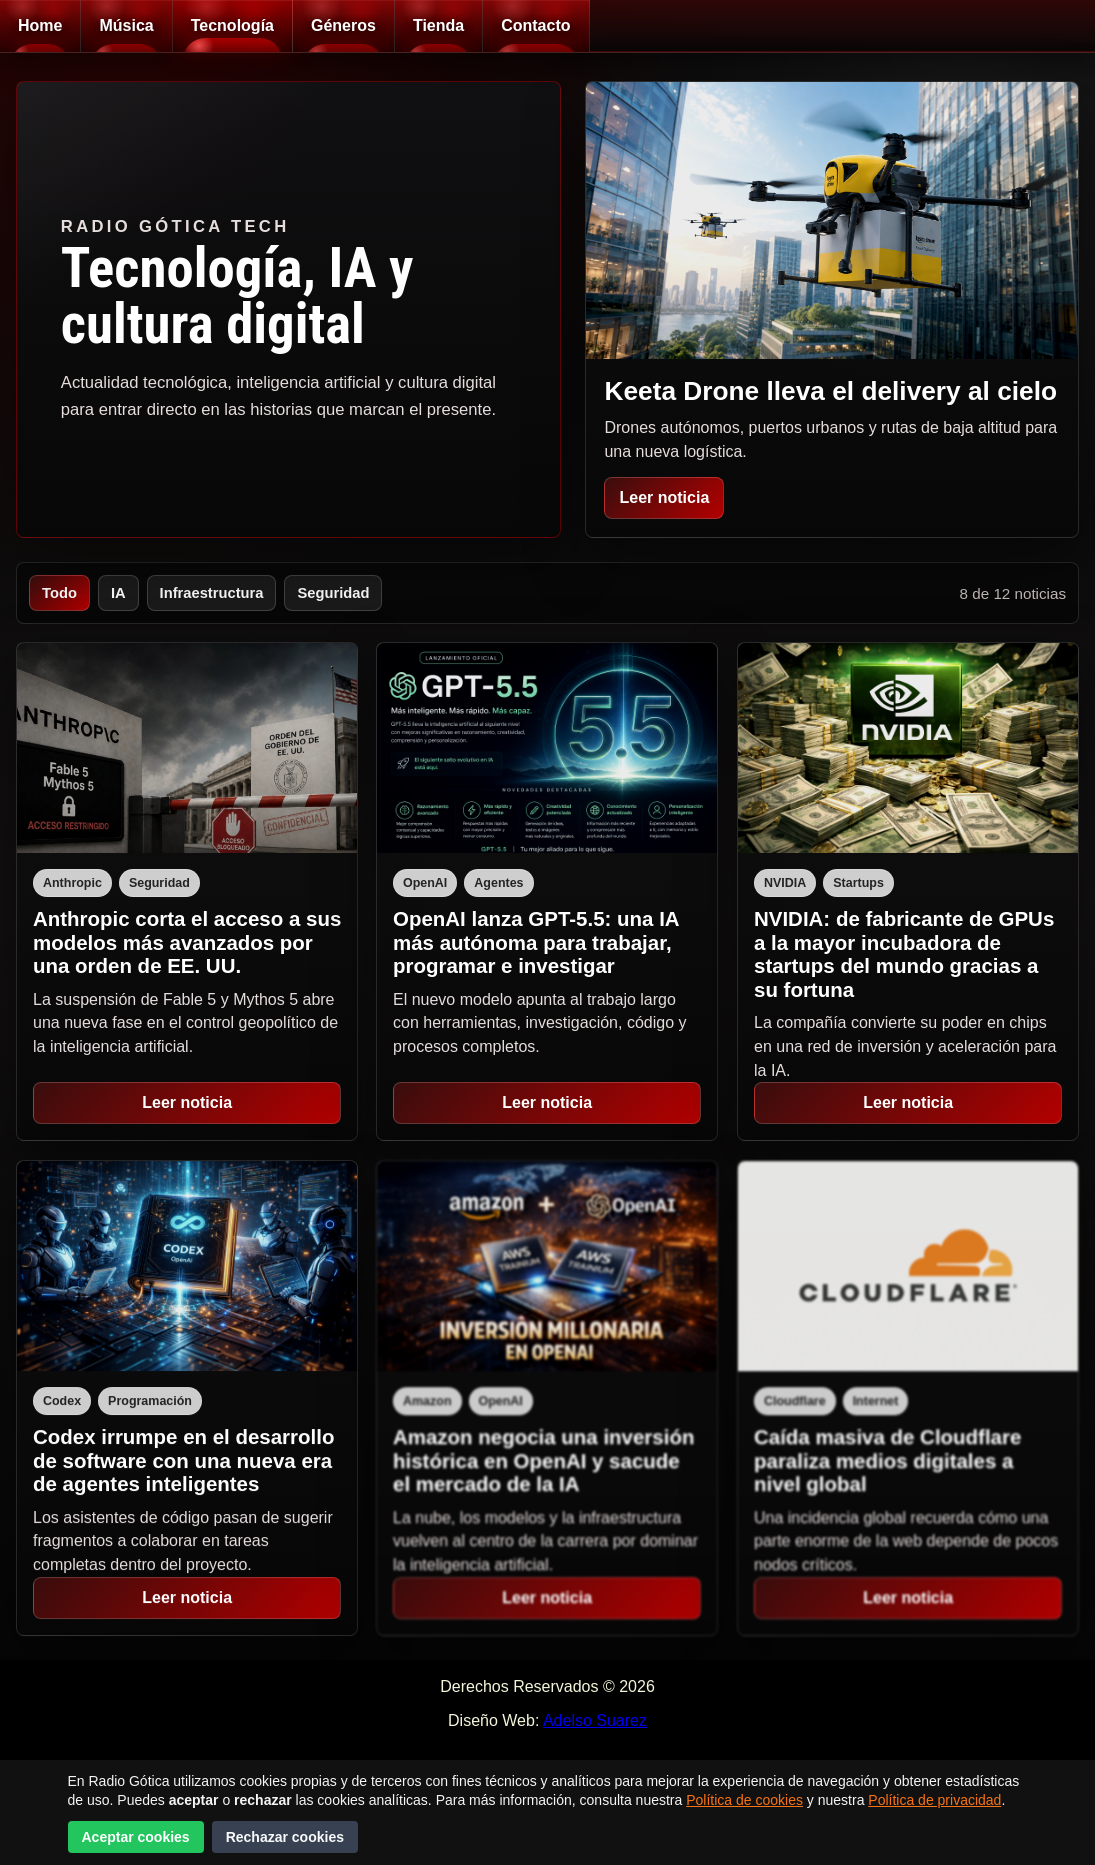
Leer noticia (664, 497)
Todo (59, 593)
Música (126, 25)
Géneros (343, 25)
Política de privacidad (934, 1800)
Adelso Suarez (595, 1720)
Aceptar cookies (136, 1837)
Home (40, 25)
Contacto (535, 25)
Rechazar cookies (285, 1837)
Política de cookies (744, 1800)
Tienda (438, 25)
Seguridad (333, 593)
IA (118, 593)
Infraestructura (212, 593)
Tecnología (232, 25)
